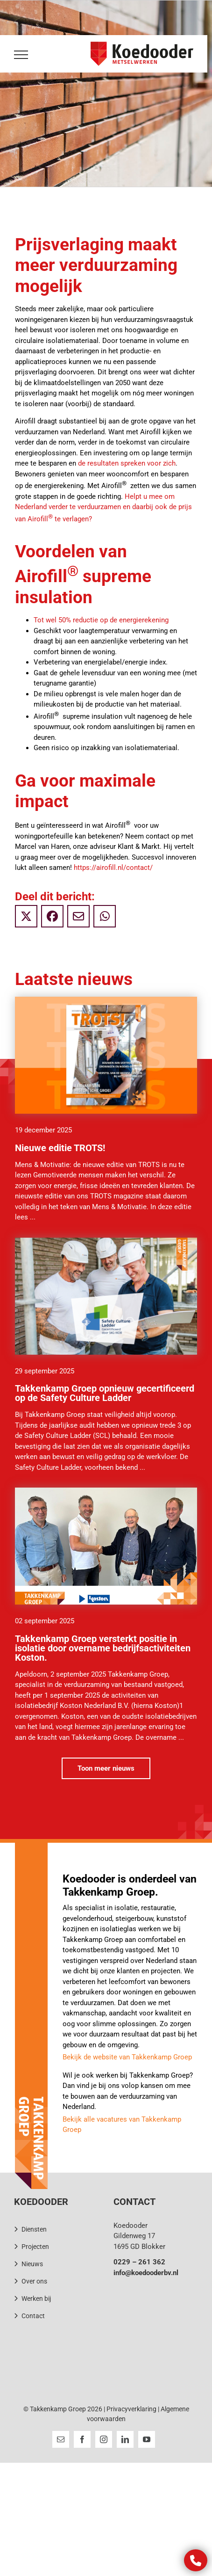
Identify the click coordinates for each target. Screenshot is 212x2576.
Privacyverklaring (131, 2409)
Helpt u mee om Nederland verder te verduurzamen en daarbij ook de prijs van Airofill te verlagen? (103, 507)
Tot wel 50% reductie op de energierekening (101, 620)
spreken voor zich (148, 463)
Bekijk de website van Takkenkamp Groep (127, 2057)
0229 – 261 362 (139, 2262)
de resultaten (99, 463)
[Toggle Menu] (19, 55)
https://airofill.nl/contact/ (113, 867)
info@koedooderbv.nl (145, 2273)
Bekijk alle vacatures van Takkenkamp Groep (122, 2124)
